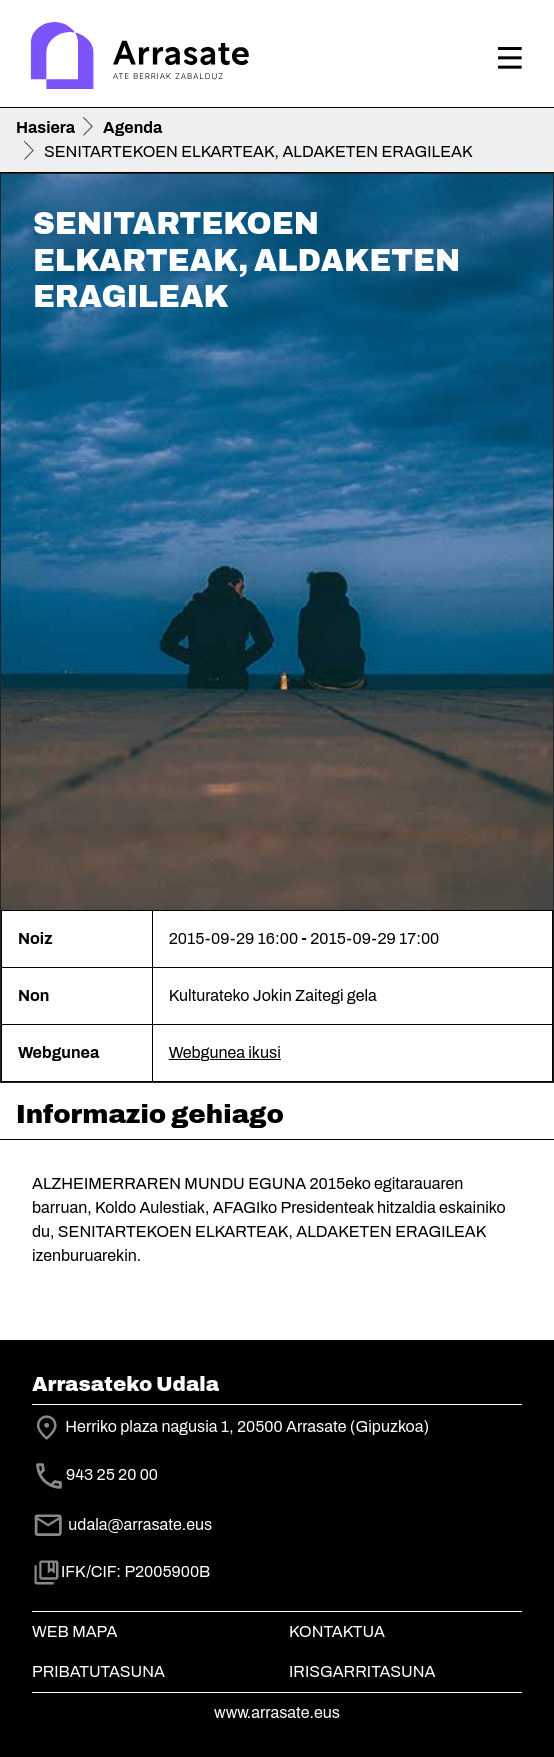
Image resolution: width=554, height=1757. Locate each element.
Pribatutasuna (98, 1671)
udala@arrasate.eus (122, 1524)
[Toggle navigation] (510, 58)
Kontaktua (337, 1631)
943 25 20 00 (112, 1474)
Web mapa (74, 1631)
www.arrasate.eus (277, 1712)
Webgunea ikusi (225, 1052)
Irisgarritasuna (362, 1671)
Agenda (132, 127)
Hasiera (45, 127)
